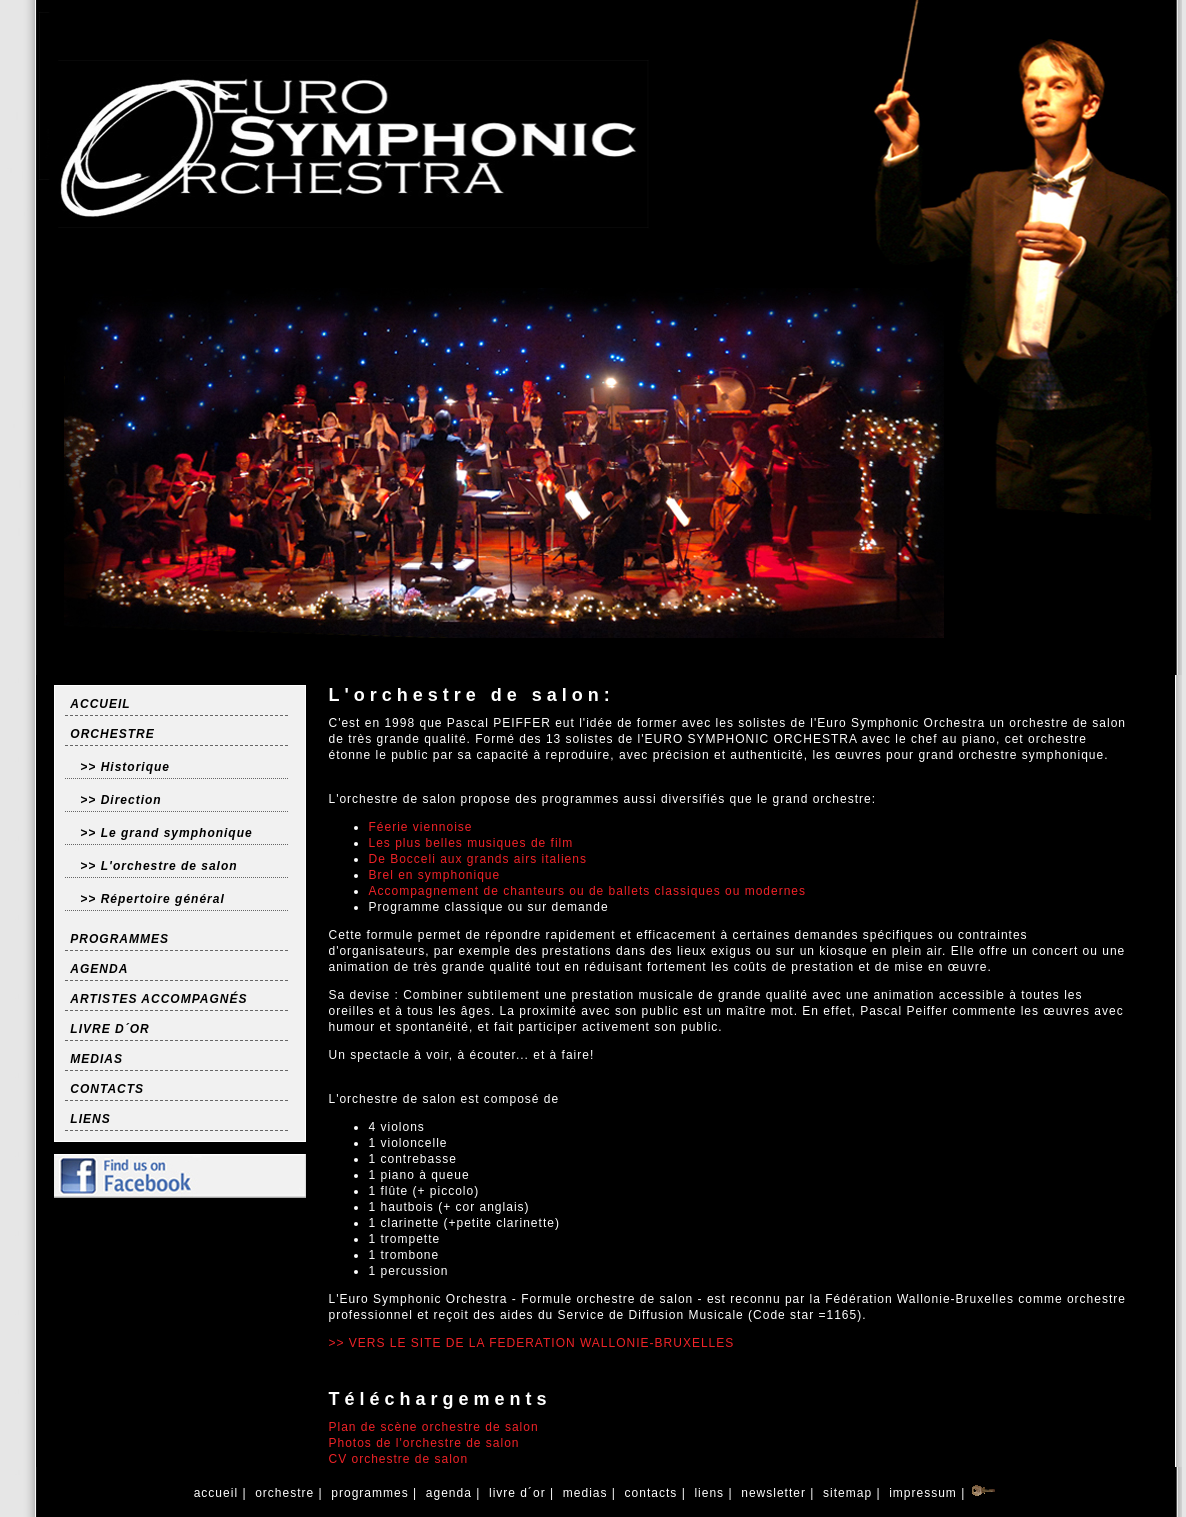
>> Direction (120, 800)
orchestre (285, 1493)
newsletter (773, 1493)
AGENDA (99, 969)
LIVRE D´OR (109, 1029)
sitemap (848, 1493)
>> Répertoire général (152, 899)
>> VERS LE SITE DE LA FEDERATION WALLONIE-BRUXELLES (531, 1343)
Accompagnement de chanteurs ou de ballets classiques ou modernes (587, 891)
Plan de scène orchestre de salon (433, 1427)
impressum (923, 1493)
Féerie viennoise (420, 827)
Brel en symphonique (434, 875)
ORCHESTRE (112, 734)
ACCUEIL (100, 704)
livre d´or (517, 1493)
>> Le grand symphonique (166, 833)
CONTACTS (107, 1089)
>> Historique (125, 767)
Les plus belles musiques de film (470, 843)
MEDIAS (96, 1059)
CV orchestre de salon (398, 1459)
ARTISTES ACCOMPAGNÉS (158, 999)
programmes (370, 1493)
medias (584, 1493)
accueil (215, 1493)
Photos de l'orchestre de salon (423, 1443)
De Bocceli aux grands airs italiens (477, 859)
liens (709, 1493)
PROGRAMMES (119, 939)
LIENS (90, 1119)
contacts (650, 1493)
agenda (448, 1493)
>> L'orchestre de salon (158, 866)
